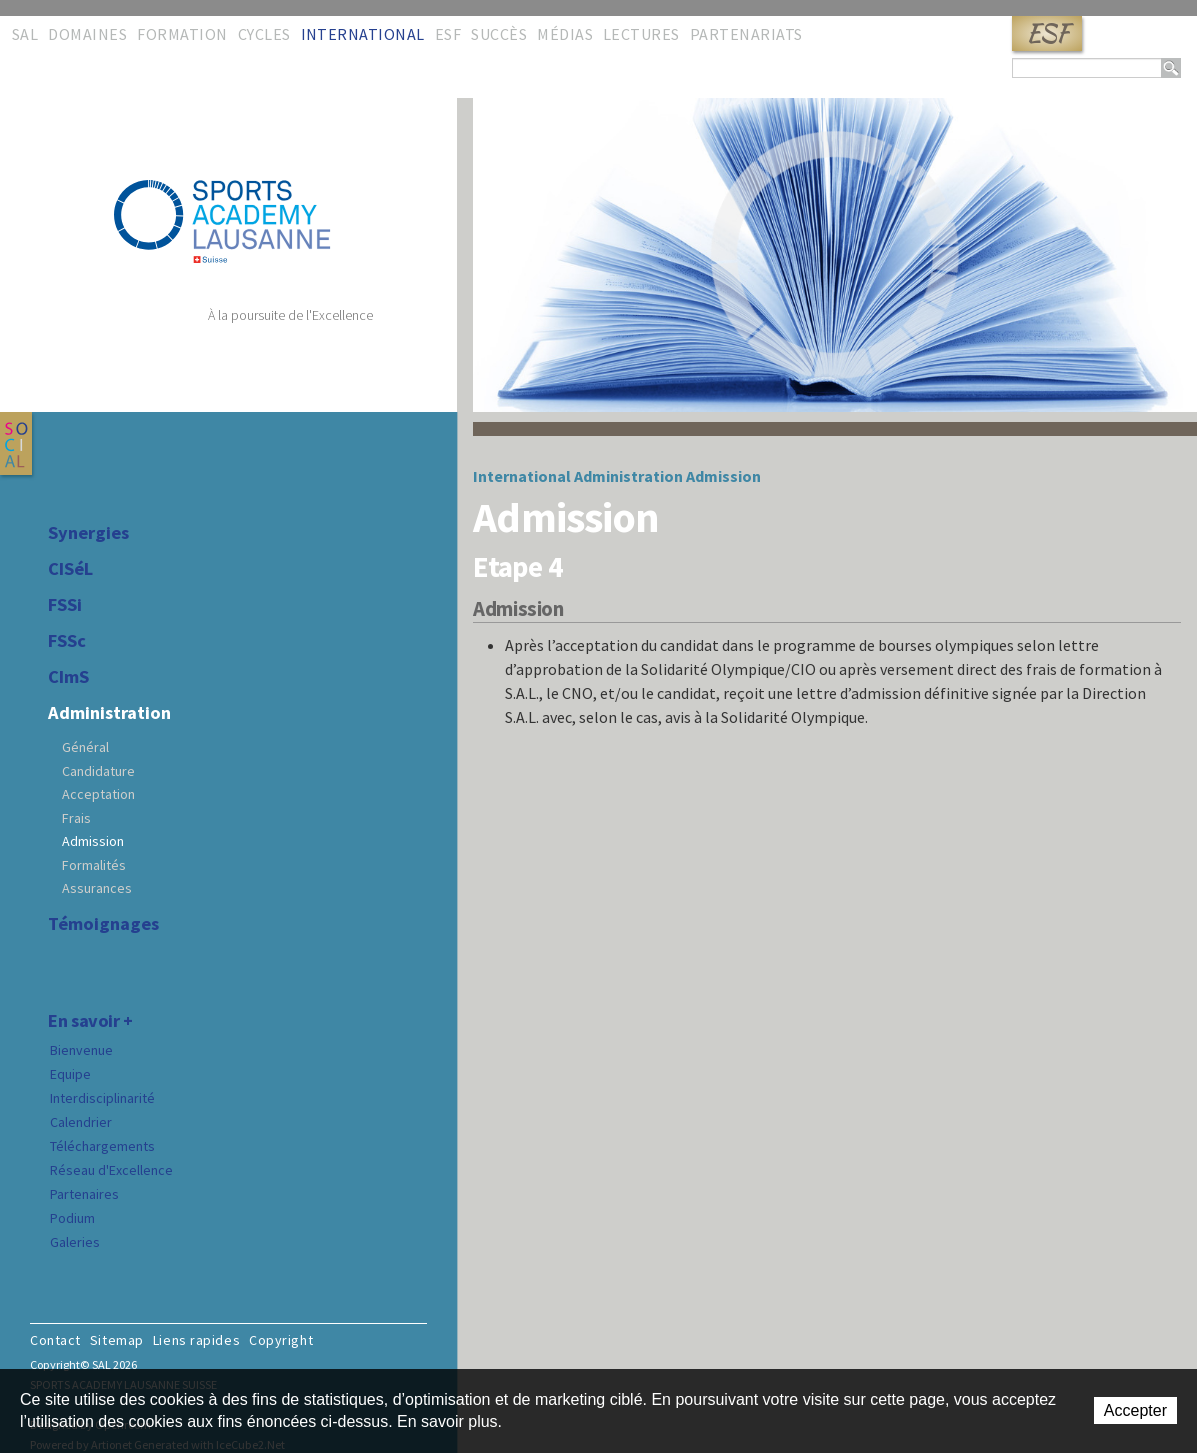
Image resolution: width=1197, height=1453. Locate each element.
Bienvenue (81, 1050)
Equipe (70, 1074)
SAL (25, 34)
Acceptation (98, 794)
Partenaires (84, 1194)
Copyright (281, 1340)
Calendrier (81, 1122)
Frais (76, 818)
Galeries (75, 1242)
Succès (499, 34)
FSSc (67, 641)
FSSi (65, 605)
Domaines (87, 34)
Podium (72, 1218)
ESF (1047, 33)
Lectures (641, 34)
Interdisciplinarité (102, 1098)
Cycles (264, 34)
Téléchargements (102, 1146)
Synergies (88, 533)
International (363, 34)
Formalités (94, 865)
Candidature (98, 771)
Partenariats (746, 34)
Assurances (97, 888)
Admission (93, 841)
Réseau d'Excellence (111, 1170)
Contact (55, 1340)
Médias (565, 34)
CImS (68, 677)
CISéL (70, 569)
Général (85, 747)
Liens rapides (196, 1340)
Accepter (1135, 1410)
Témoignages (103, 924)
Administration (109, 713)
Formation (182, 34)
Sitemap (117, 1340)
